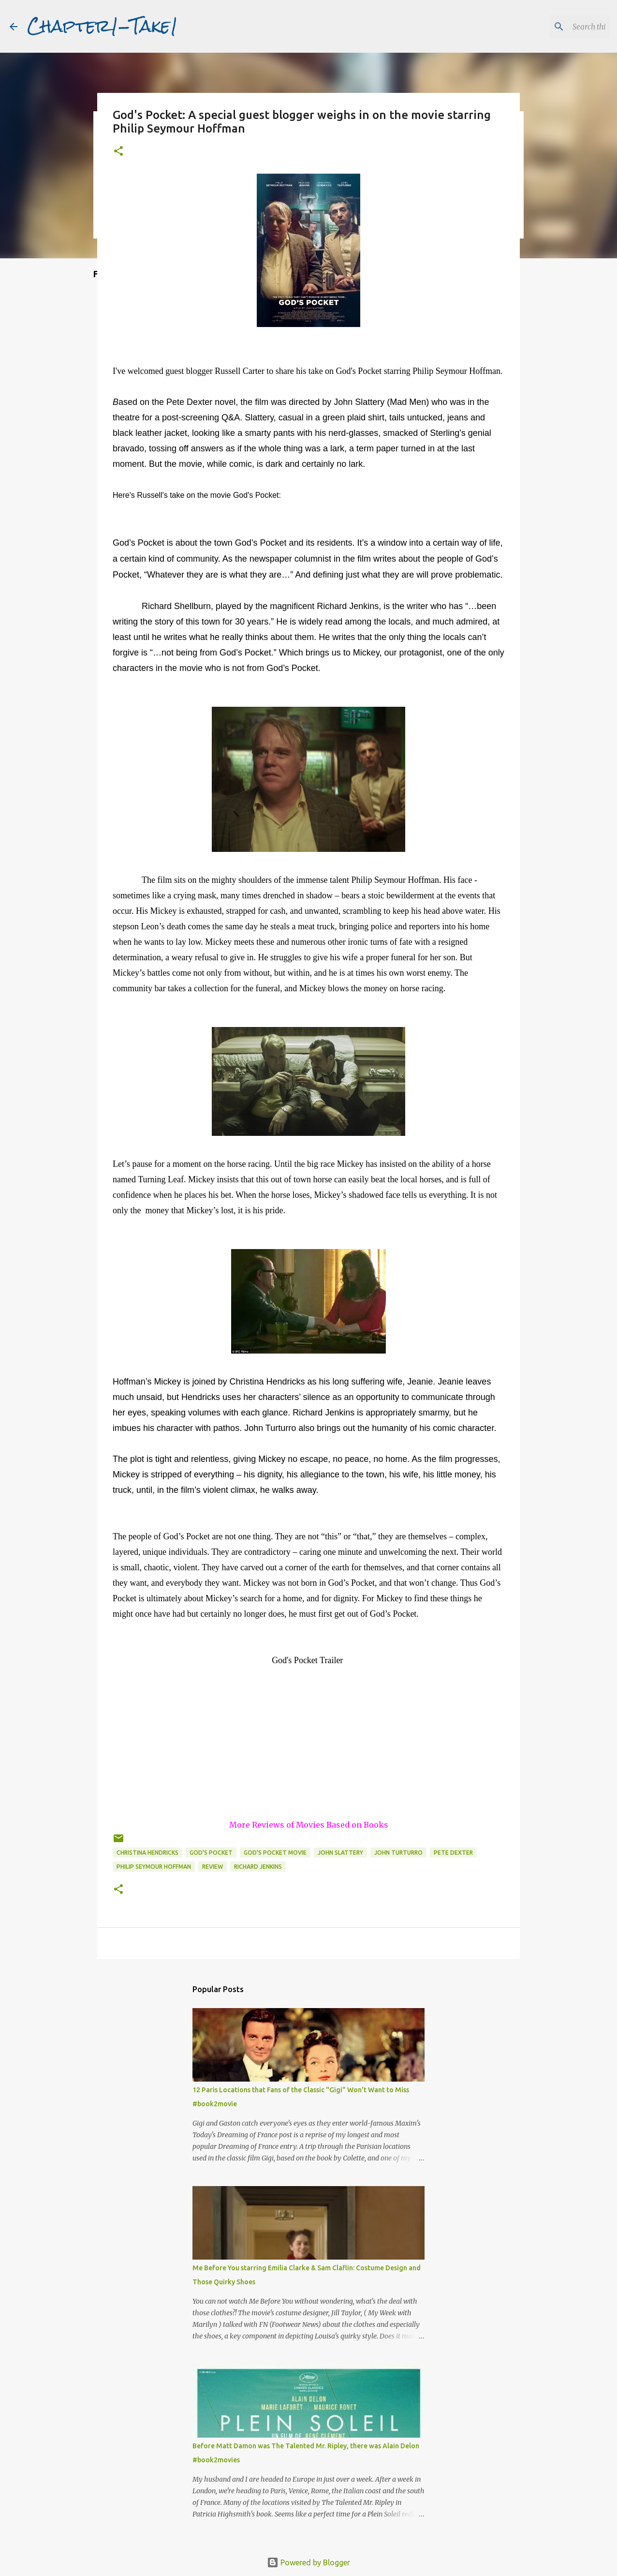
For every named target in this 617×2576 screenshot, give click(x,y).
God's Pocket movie (275, 1852)
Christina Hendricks (147, 1852)
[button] (118, 151)
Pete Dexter (453, 1852)
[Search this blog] (558, 26)
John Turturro (398, 1852)
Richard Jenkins (258, 1866)
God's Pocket (211, 1852)
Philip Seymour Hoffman (154, 1866)
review (212, 1866)
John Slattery (340, 1852)
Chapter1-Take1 (102, 26)
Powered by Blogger (308, 2562)
